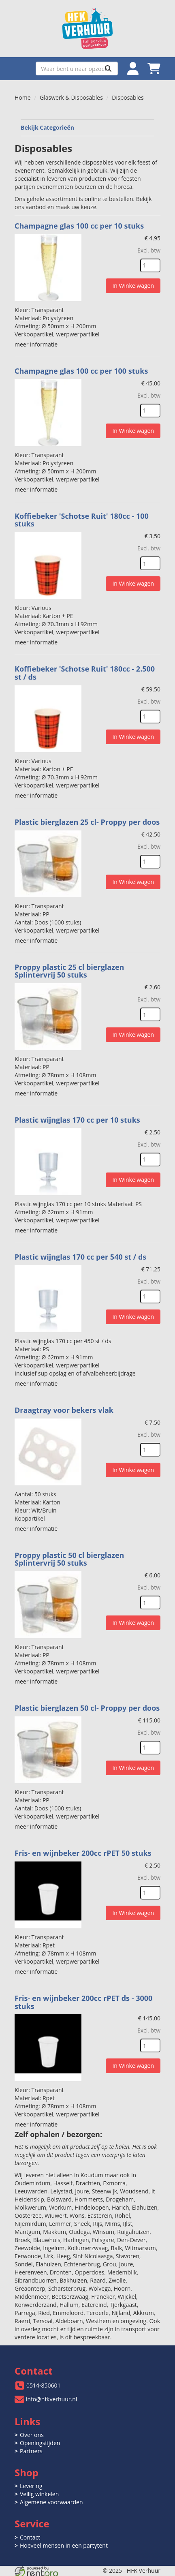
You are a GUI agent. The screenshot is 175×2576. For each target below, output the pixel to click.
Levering (31, 2486)
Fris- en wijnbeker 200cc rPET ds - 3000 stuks (83, 2002)
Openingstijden (40, 2443)
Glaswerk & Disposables (71, 97)
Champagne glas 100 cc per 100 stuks (81, 371)
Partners (31, 2451)
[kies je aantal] (150, 265)
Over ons (32, 2435)
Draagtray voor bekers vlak (64, 1410)
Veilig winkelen (39, 2494)
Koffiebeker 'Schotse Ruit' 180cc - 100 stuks (82, 520)
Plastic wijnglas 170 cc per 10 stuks (77, 1120)
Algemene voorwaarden (51, 2502)
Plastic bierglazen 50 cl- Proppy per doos (87, 1708)
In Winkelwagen (133, 285)
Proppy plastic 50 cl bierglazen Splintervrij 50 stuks (69, 1559)
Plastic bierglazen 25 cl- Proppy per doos (87, 822)
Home (23, 97)
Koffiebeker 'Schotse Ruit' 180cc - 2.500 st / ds (85, 673)
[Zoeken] (108, 68)
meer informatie (36, 344)
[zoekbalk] (77, 68)
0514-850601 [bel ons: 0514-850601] (43, 2385)
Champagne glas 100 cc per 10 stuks (79, 226)
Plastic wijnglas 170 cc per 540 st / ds (80, 1257)
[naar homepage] (87, 28)
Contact (30, 2537)
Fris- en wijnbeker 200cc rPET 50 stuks (83, 1853)
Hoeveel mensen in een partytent (64, 2545)
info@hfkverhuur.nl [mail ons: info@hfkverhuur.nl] (51, 2399)
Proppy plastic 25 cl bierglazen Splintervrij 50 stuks (69, 971)
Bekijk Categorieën (87, 127)
